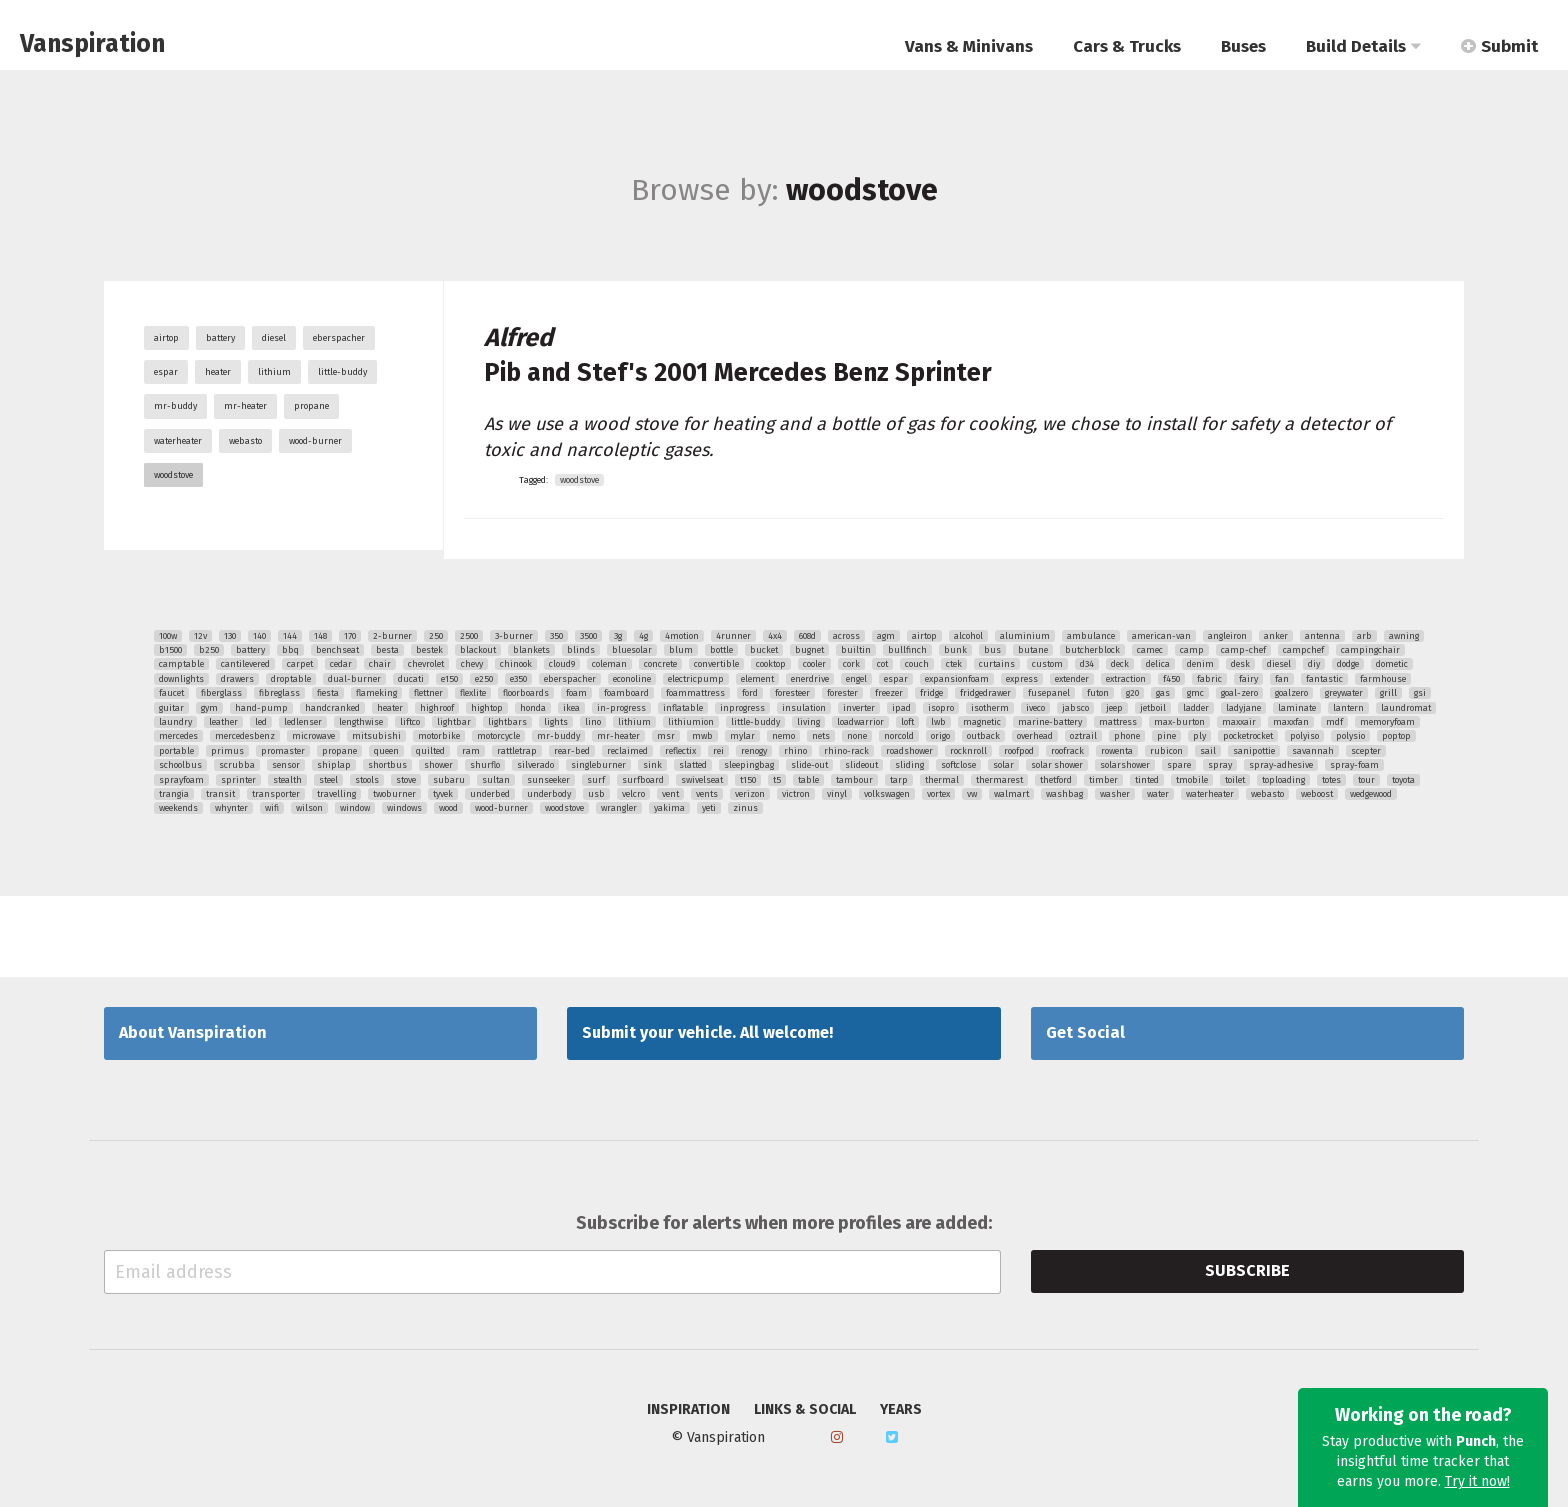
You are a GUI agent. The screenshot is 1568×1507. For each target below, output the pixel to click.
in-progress (621, 708)
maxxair (1239, 722)
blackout (478, 650)
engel (856, 679)
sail (1208, 751)
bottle (721, 650)
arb (1364, 636)
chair (380, 664)
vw (972, 794)
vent (670, 794)
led (261, 722)
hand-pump (261, 708)
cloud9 (562, 664)
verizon (750, 794)
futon (1098, 693)
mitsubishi (376, 736)
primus (227, 751)
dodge (1348, 664)
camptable (181, 664)
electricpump (696, 679)
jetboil (1153, 708)
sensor (286, 765)
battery (220, 338)
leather (223, 722)
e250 (484, 679)
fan (1282, 679)
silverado (535, 765)
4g (643, 636)
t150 (748, 780)
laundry (175, 722)
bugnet (809, 650)
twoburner (394, 794)
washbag (1064, 794)
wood (448, 808)
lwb (938, 722)
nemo (783, 736)
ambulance (1091, 636)
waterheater (178, 441)
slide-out (809, 765)
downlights (181, 679)
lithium (274, 372)
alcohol (968, 636)
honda (533, 708)
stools (367, 780)
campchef (1303, 650)
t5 (777, 780)
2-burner (392, 636)
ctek (954, 664)
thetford (1056, 780)
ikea (571, 708)
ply (1199, 736)
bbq (290, 650)
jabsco (1075, 708)
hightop (487, 708)
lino (593, 722)
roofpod (1019, 751)
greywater (1344, 693)
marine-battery (1050, 722)
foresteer (792, 693)
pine (1166, 736)
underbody (549, 794)
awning (1404, 636)
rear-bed (572, 751)
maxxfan (1291, 722)
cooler (814, 664)
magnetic (982, 722)
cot (882, 664)
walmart (1011, 794)
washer (1115, 794)
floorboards (526, 693)
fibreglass (279, 693)
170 (350, 636)
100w (168, 636)
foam (576, 693)
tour (1366, 780)
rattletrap (517, 751)
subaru (449, 780)
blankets (531, 650)
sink (652, 765)
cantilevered (245, 664)
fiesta (328, 693)
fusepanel (1049, 693)
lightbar (454, 722)
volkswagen (887, 794)
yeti (709, 808)
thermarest (999, 780)
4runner (733, 636)
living (808, 722)
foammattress (695, 693)
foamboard (626, 693)
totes (1331, 780)
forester (842, 693)
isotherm (990, 708)
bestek (429, 650)
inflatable (683, 708)
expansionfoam (957, 679)
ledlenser (303, 722)
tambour (854, 780)
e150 (449, 679)
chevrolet (426, 664)
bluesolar (632, 650)
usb (596, 794)
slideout (861, 765)
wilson (309, 808)
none (857, 736)
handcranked (332, 708)
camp (1192, 650)
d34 (1087, 664)
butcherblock (1092, 650)
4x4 (775, 636)
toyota (1403, 780)
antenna (1322, 636)
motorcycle (498, 736)
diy (1314, 664)
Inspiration (688, 1410)
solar (1003, 765)
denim (1200, 664)
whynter (231, 808)
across (846, 636)
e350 (518, 679)
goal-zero (1239, 693)
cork (851, 664)
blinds (581, 650)
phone (1127, 736)
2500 (469, 636)
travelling (336, 794)
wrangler (619, 808)
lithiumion (691, 722)
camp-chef (1243, 650)
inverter (859, 708)
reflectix (680, 751)
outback (983, 736)
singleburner (598, 765)
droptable (291, 679)
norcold (899, 736)
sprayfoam (181, 780)
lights (556, 722)
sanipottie (1254, 751)
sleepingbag (749, 765)
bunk (955, 650)
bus (992, 650)
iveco (1035, 708)
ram (471, 751)
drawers (237, 679)
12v (200, 636)
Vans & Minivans (969, 46)
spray (1220, 765)
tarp (899, 780)
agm (886, 636)
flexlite (473, 693)
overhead (1035, 736)
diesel (274, 338)
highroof (437, 708)
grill (1388, 693)
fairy (1248, 679)
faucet (171, 693)
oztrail (1083, 736)
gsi (1420, 693)
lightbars (507, 722)
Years (901, 1410)
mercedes (178, 736)
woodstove (173, 475)
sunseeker (548, 780)
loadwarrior (860, 722)
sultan (496, 780)
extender (1072, 679)
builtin (856, 650)
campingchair (1370, 650)
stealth (287, 780)
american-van (1161, 636)
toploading (1283, 780)
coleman (609, 664)
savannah (1313, 751)
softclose (958, 765)
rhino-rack (846, 751)
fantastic (1324, 679)
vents (707, 794)
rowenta (1117, 751)
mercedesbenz (245, 736)
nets (821, 736)
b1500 (170, 650)
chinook (516, 664)
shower (438, 765)
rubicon (1166, 751)
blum (681, 650)
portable (176, 751)
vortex (938, 794)
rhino (795, 751)
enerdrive (810, 679)
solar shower (1057, 765)
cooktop (771, 664)
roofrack (1067, 751)
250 (436, 636)
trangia (174, 794)
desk (1240, 664)
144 (290, 636)
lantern (1348, 708)
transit (220, 794)
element (757, 679)
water (1158, 794)
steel (328, 780)
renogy (754, 751)
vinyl (837, 794)
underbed (490, 794)
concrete (660, 664)
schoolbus (180, 765)
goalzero (1291, 693)
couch (917, 664)
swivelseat (702, 780)
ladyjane (1243, 708)
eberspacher (339, 338)
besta (387, 650)
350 (556, 636)
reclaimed (627, 751)
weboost (1317, 794)
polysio (1350, 736)
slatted (693, 765)
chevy (472, 664)
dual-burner (354, 679)
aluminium (1025, 636)
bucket (764, 650)
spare (1179, 765)
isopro (941, 708)
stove (406, 780)
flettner (428, 693)
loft (907, 722)
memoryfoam (1387, 722)
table (808, 780)
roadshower (909, 751)
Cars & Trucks (1127, 46)
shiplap (334, 765)
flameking (376, 693)
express (1022, 679)
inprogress (742, 708)
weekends (178, 808)
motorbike (439, 736)
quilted (430, 751)
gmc (1195, 693)
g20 (1132, 693)
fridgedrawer (985, 693)
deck (1120, 664)
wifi (272, 808)
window (355, 808)
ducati (411, 679)
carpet (300, 664)
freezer (889, 693)
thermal (942, 780)
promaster (283, 751)
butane (1033, 650)
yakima (669, 808)
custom (1047, 664)
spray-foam (1354, 765)
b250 (209, 650)
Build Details (1363, 46)
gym (209, 708)
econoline (632, 679)
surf (596, 780)
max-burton (1179, 722)
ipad (901, 708)
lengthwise (361, 722)
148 (320, 636)
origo (940, 736)
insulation (804, 708)
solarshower (1125, 765)
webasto (245, 441)
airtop (166, 338)
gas (1163, 693)
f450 (1171, 679)
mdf (1334, 722)
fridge (931, 693)
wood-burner (315, 441)
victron (796, 794)
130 (230, 636)
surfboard (643, 780)
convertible (716, 664)
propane (311, 406)
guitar (171, 708)
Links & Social (805, 1410)
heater (218, 372)
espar (166, 372)
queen (386, 751)
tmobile (1192, 780)
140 (259, 636)
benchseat (337, 650)
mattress (1118, 722)
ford (750, 693)
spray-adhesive (1281, 765)
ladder (1196, 708)
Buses (1243, 46)
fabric (1209, 679)
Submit (1499, 46)
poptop (1396, 736)
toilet (1235, 780)
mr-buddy (175, 406)
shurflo (485, 765)
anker (1276, 636)
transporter (276, 794)
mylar (742, 736)
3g (618, 636)
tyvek (443, 794)
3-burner (514, 636)
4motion (682, 636)
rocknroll (968, 751)
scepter (1366, 751)
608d (807, 636)
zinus (745, 808)
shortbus (387, 765)
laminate (1297, 708)
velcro (633, 794)
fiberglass (221, 693)
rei (718, 751)
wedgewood (1371, 794)
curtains (997, 664)
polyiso (1304, 736)
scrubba (237, 765)
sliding (909, 765)
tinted (1147, 780)
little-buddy (342, 372)
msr (666, 736)
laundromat (1406, 708)
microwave (313, 736)
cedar (341, 664)
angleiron (1227, 636)
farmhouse (1383, 679)
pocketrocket (1248, 736)
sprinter (238, 780)
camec (1150, 650)
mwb (702, 736)
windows (404, 808)
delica (1158, 664)
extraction (1126, 679)
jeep (1114, 708)
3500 (588, 636)
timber (1103, 780)
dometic (1392, 664)
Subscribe (1247, 1270)
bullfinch (907, 650)
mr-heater (245, 406)
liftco (410, 722)
